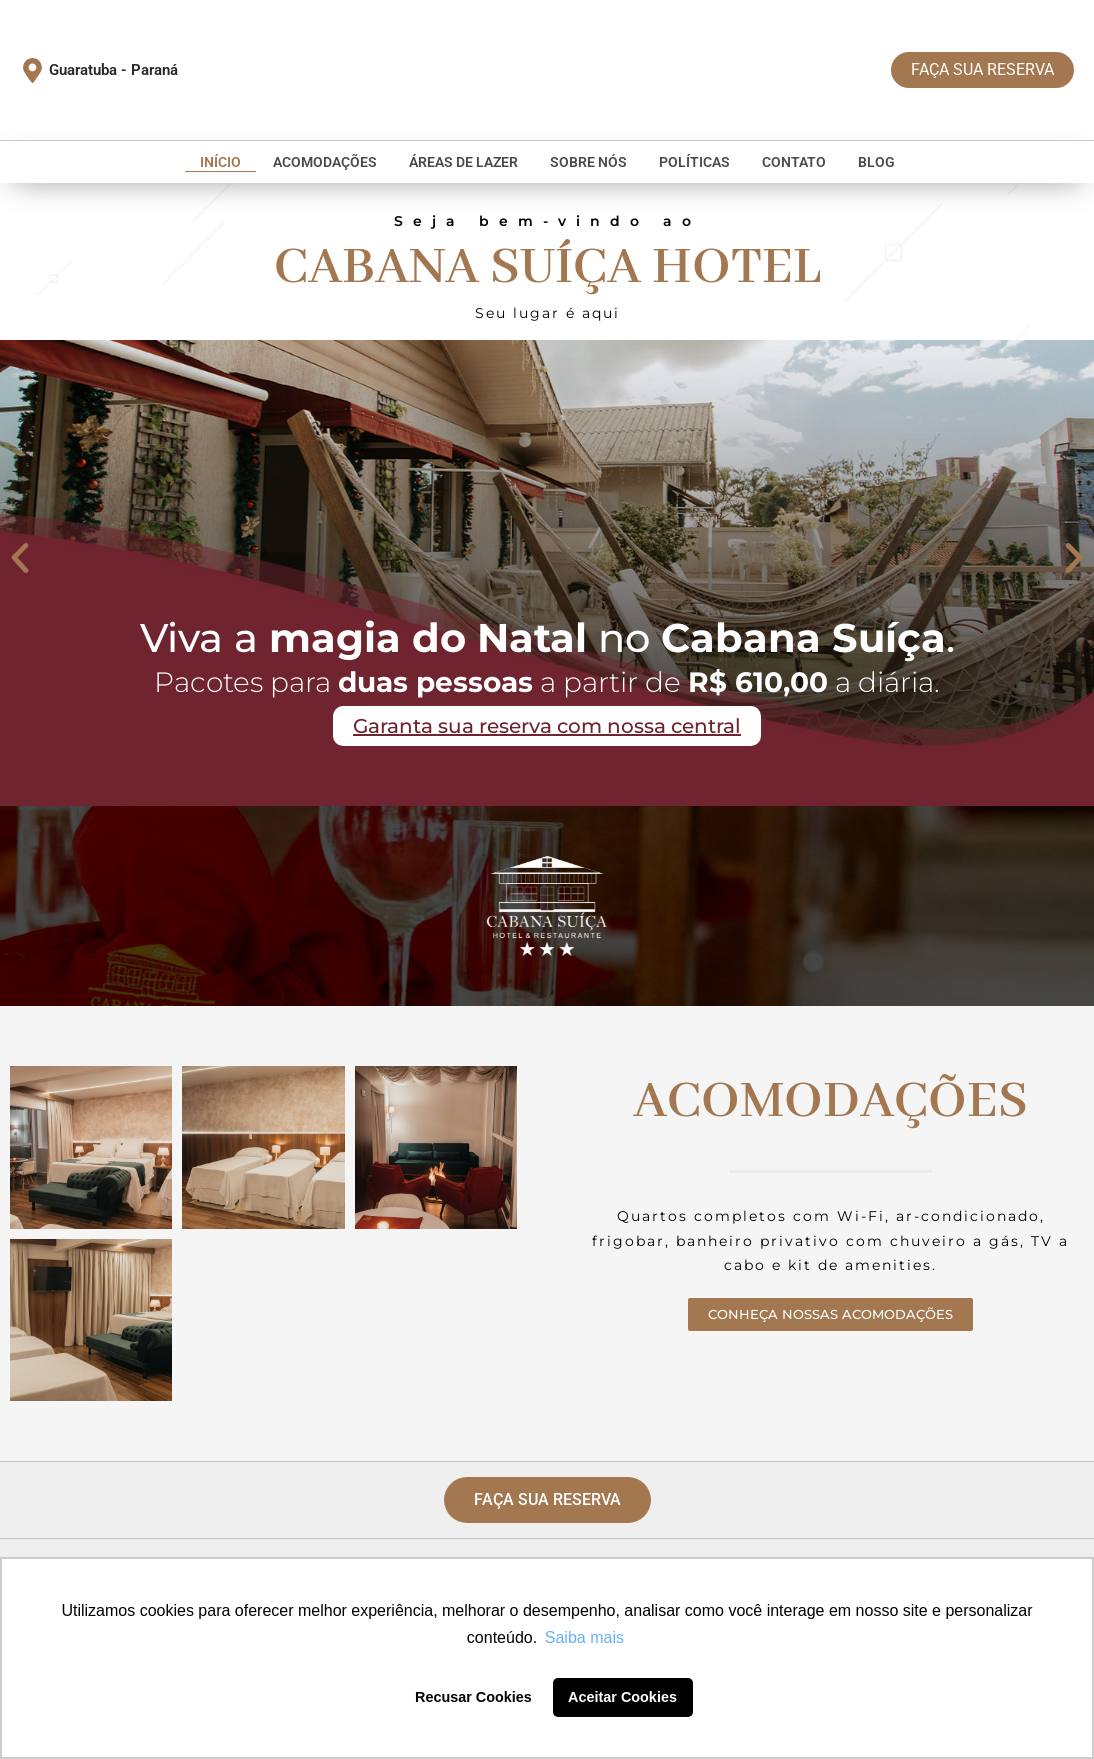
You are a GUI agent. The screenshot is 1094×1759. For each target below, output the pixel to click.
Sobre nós (588, 162)
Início (220, 162)
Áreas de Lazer (463, 162)
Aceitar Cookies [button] (622, 1697)
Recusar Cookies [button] (473, 1697)
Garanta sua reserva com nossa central (547, 728)
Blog (876, 162)
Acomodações (325, 162)
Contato (794, 162)
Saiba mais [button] (584, 1637)
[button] (20, 558)
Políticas (694, 162)
